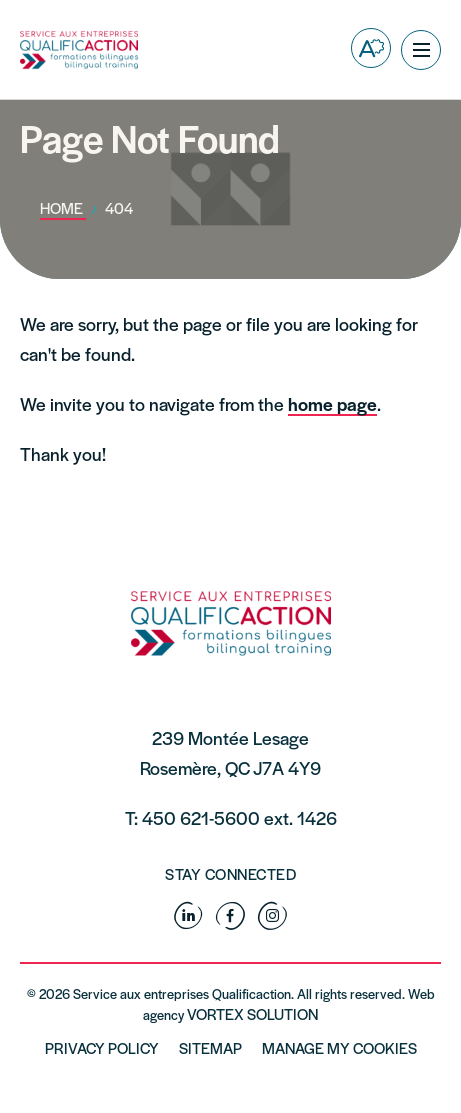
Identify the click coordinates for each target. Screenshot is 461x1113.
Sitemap (210, 1047)
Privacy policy (102, 1047)
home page (332, 403)
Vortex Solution (252, 1013)
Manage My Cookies (339, 1047)
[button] (421, 50)
